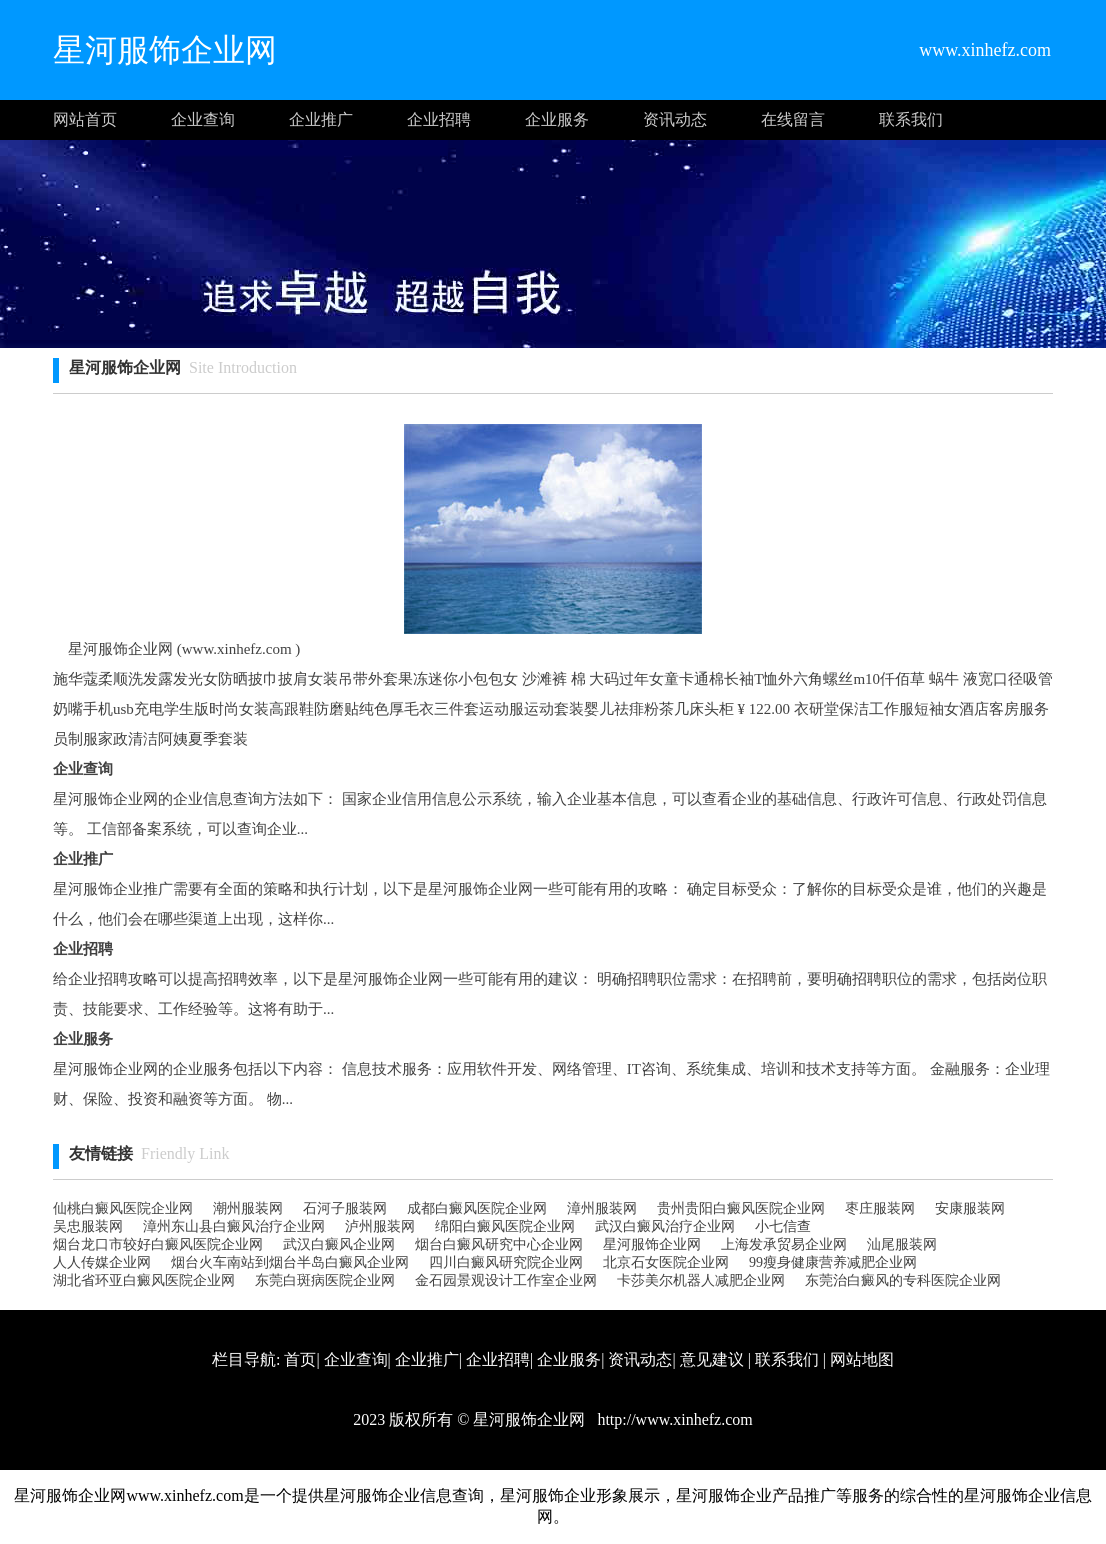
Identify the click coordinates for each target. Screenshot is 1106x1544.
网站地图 (862, 1359)
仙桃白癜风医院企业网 (123, 1208)
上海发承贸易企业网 (784, 1244)
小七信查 (783, 1226)
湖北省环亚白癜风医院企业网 (144, 1280)
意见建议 (712, 1359)
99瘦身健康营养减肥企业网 (833, 1262)
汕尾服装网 (902, 1244)
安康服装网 (970, 1208)
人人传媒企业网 (102, 1262)
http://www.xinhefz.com (672, 1419)
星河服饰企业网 (652, 1244)
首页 (300, 1359)
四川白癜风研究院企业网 (506, 1262)
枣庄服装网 (880, 1208)
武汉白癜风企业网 (339, 1244)
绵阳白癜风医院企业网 (505, 1226)
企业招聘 (439, 119)
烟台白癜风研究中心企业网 (499, 1244)
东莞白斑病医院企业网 (325, 1280)
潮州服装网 (248, 1208)
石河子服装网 (345, 1208)
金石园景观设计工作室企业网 (506, 1280)
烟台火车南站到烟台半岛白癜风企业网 (290, 1262)
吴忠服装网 (88, 1226)
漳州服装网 (602, 1208)
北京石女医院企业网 (666, 1262)
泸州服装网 (380, 1226)
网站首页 (85, 119)
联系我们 (911, 119)
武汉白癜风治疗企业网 (665, 1226)
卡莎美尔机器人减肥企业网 (701, 1280)
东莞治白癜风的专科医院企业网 (903, 1280)
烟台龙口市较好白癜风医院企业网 (158, 1244)
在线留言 (793, 119)
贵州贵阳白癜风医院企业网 (741, 1208)
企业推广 (321, 119)
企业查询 (203, 119)
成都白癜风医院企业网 (477, 1208)
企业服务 (557, 119)
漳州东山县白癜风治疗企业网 (234, 1226)
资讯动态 (675, 119)
